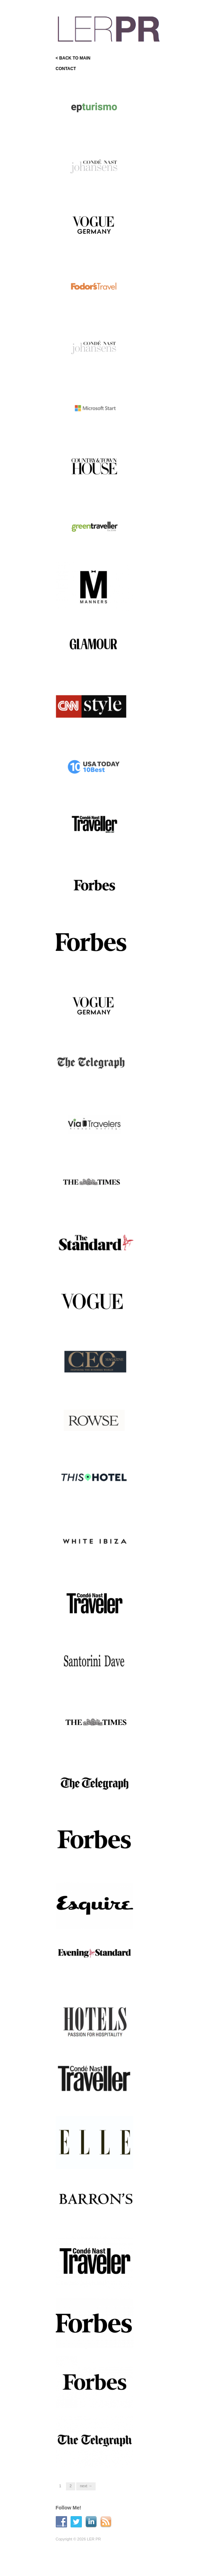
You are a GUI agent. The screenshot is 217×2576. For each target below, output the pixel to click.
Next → (86, 2486)
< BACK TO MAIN (73, 58)
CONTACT (66, 69)
